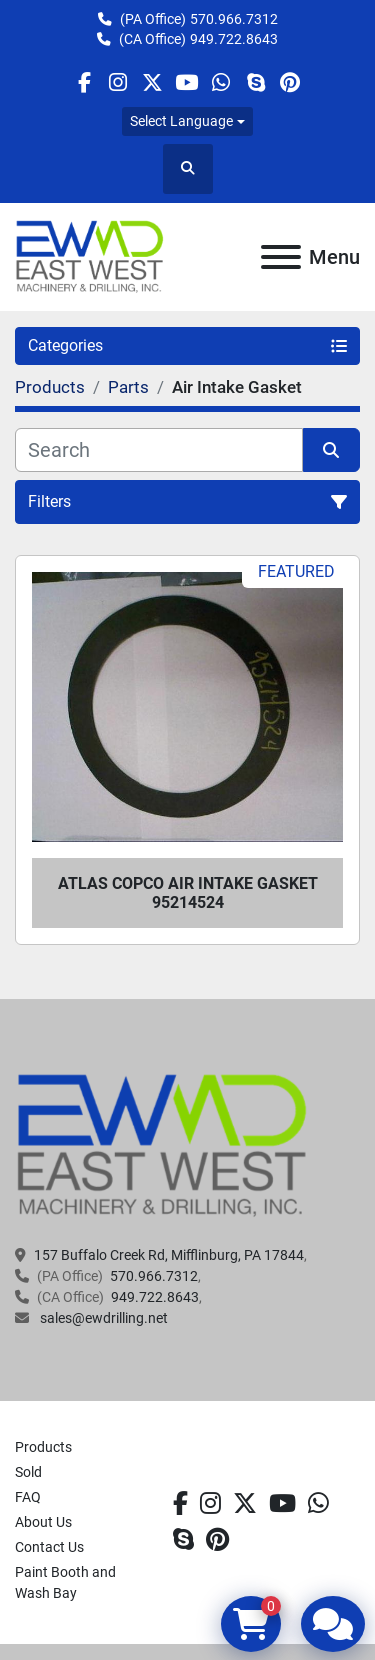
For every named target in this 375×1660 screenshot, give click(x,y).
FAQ (28, 1497)
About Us (43, 1522)
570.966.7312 (234, 19)
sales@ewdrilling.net (102, 1318)
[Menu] (281, 257)
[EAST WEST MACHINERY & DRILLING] (162, 1145)
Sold (28, 1472)
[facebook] (83, 82)
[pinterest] (289, 82)
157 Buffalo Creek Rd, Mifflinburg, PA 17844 (169, 1255)
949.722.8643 (234, 39)
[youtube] (186, 82)
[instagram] (118, 82)
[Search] (159, 450)
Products (43, 1447)
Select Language (181, 121)
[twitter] (152, 82)
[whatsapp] (221, 82)
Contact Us (49, 1547)
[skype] (255, 82)
